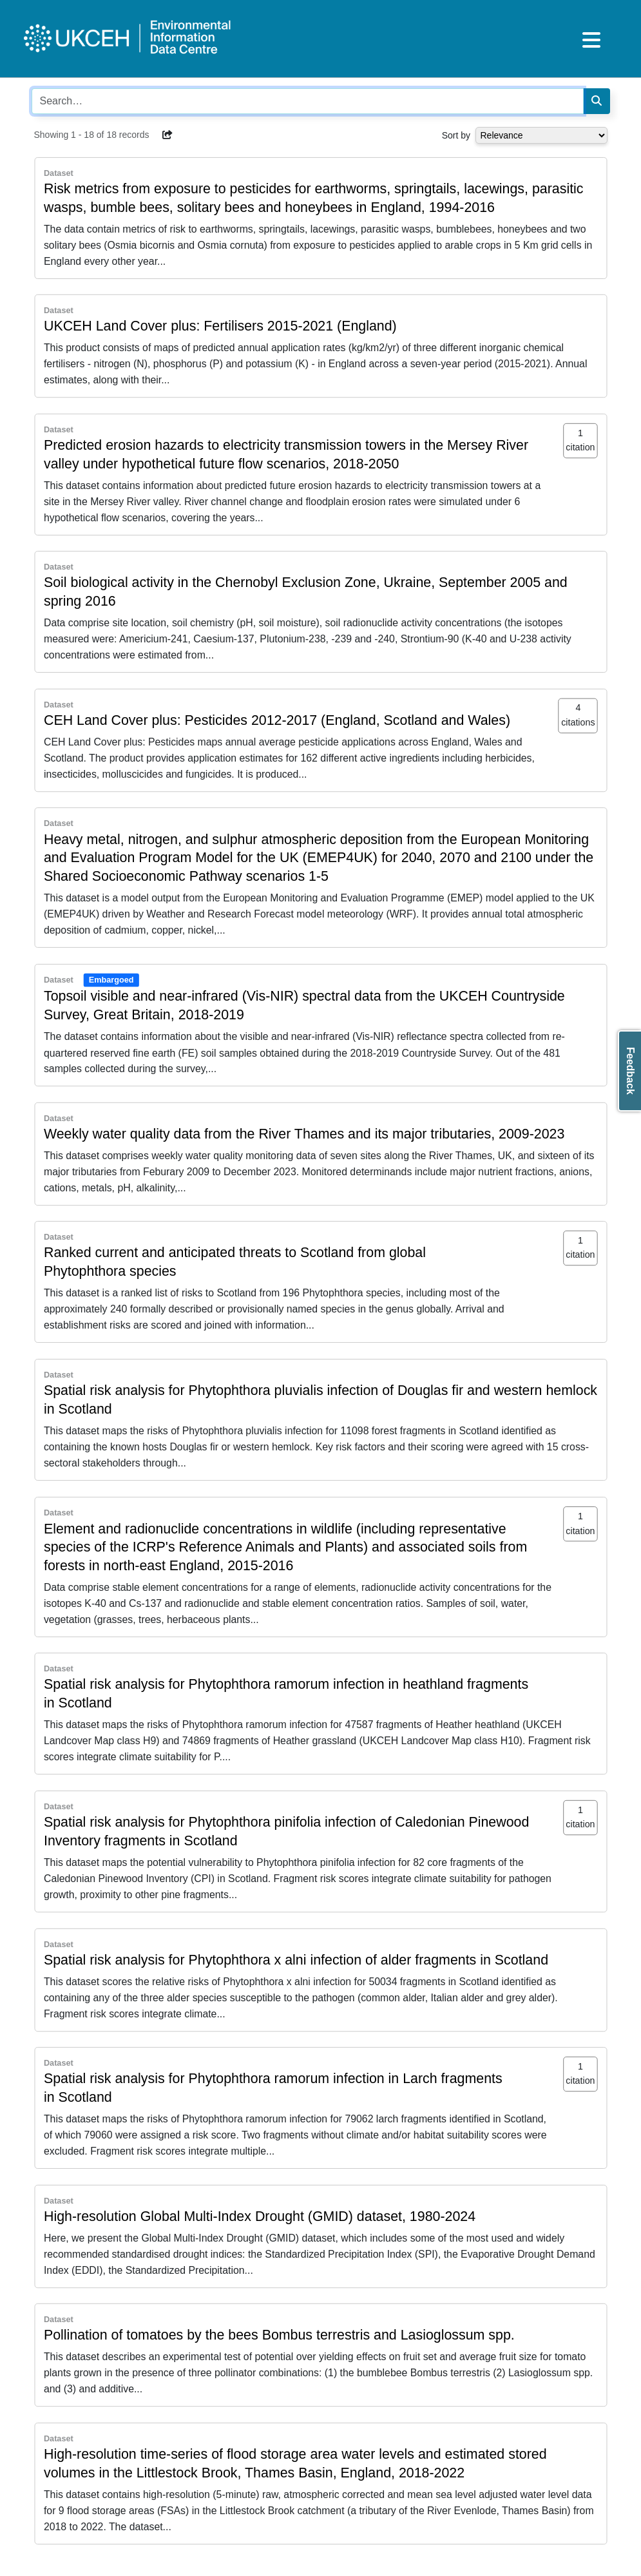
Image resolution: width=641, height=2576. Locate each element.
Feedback (630, 1071)
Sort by (456, 135)
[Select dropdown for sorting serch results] (541, 135)
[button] (167, 134)
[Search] (596, 101)
